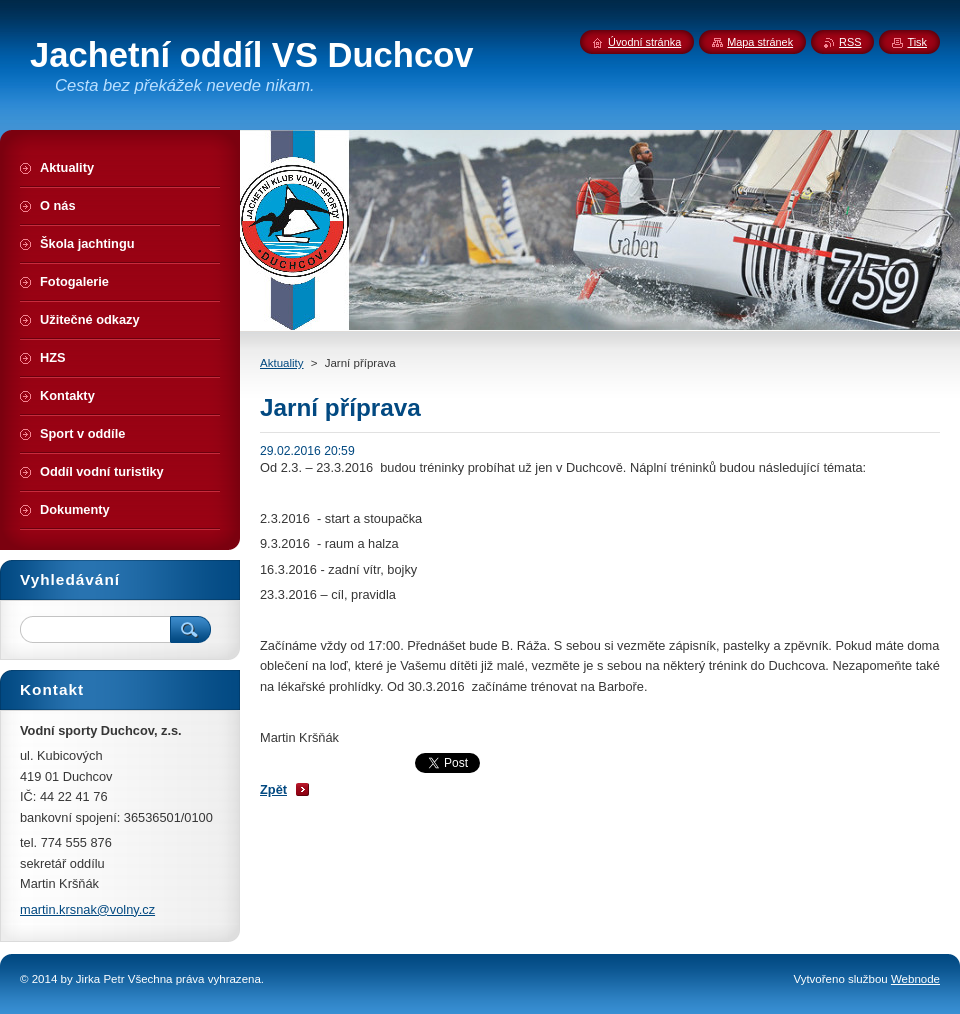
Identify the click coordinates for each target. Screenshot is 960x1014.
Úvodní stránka (644, 42)
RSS (850, 42)
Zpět (273, 789)
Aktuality (282, 363)
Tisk (917, 42)
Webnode (915, 979)
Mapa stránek (760, 42)
